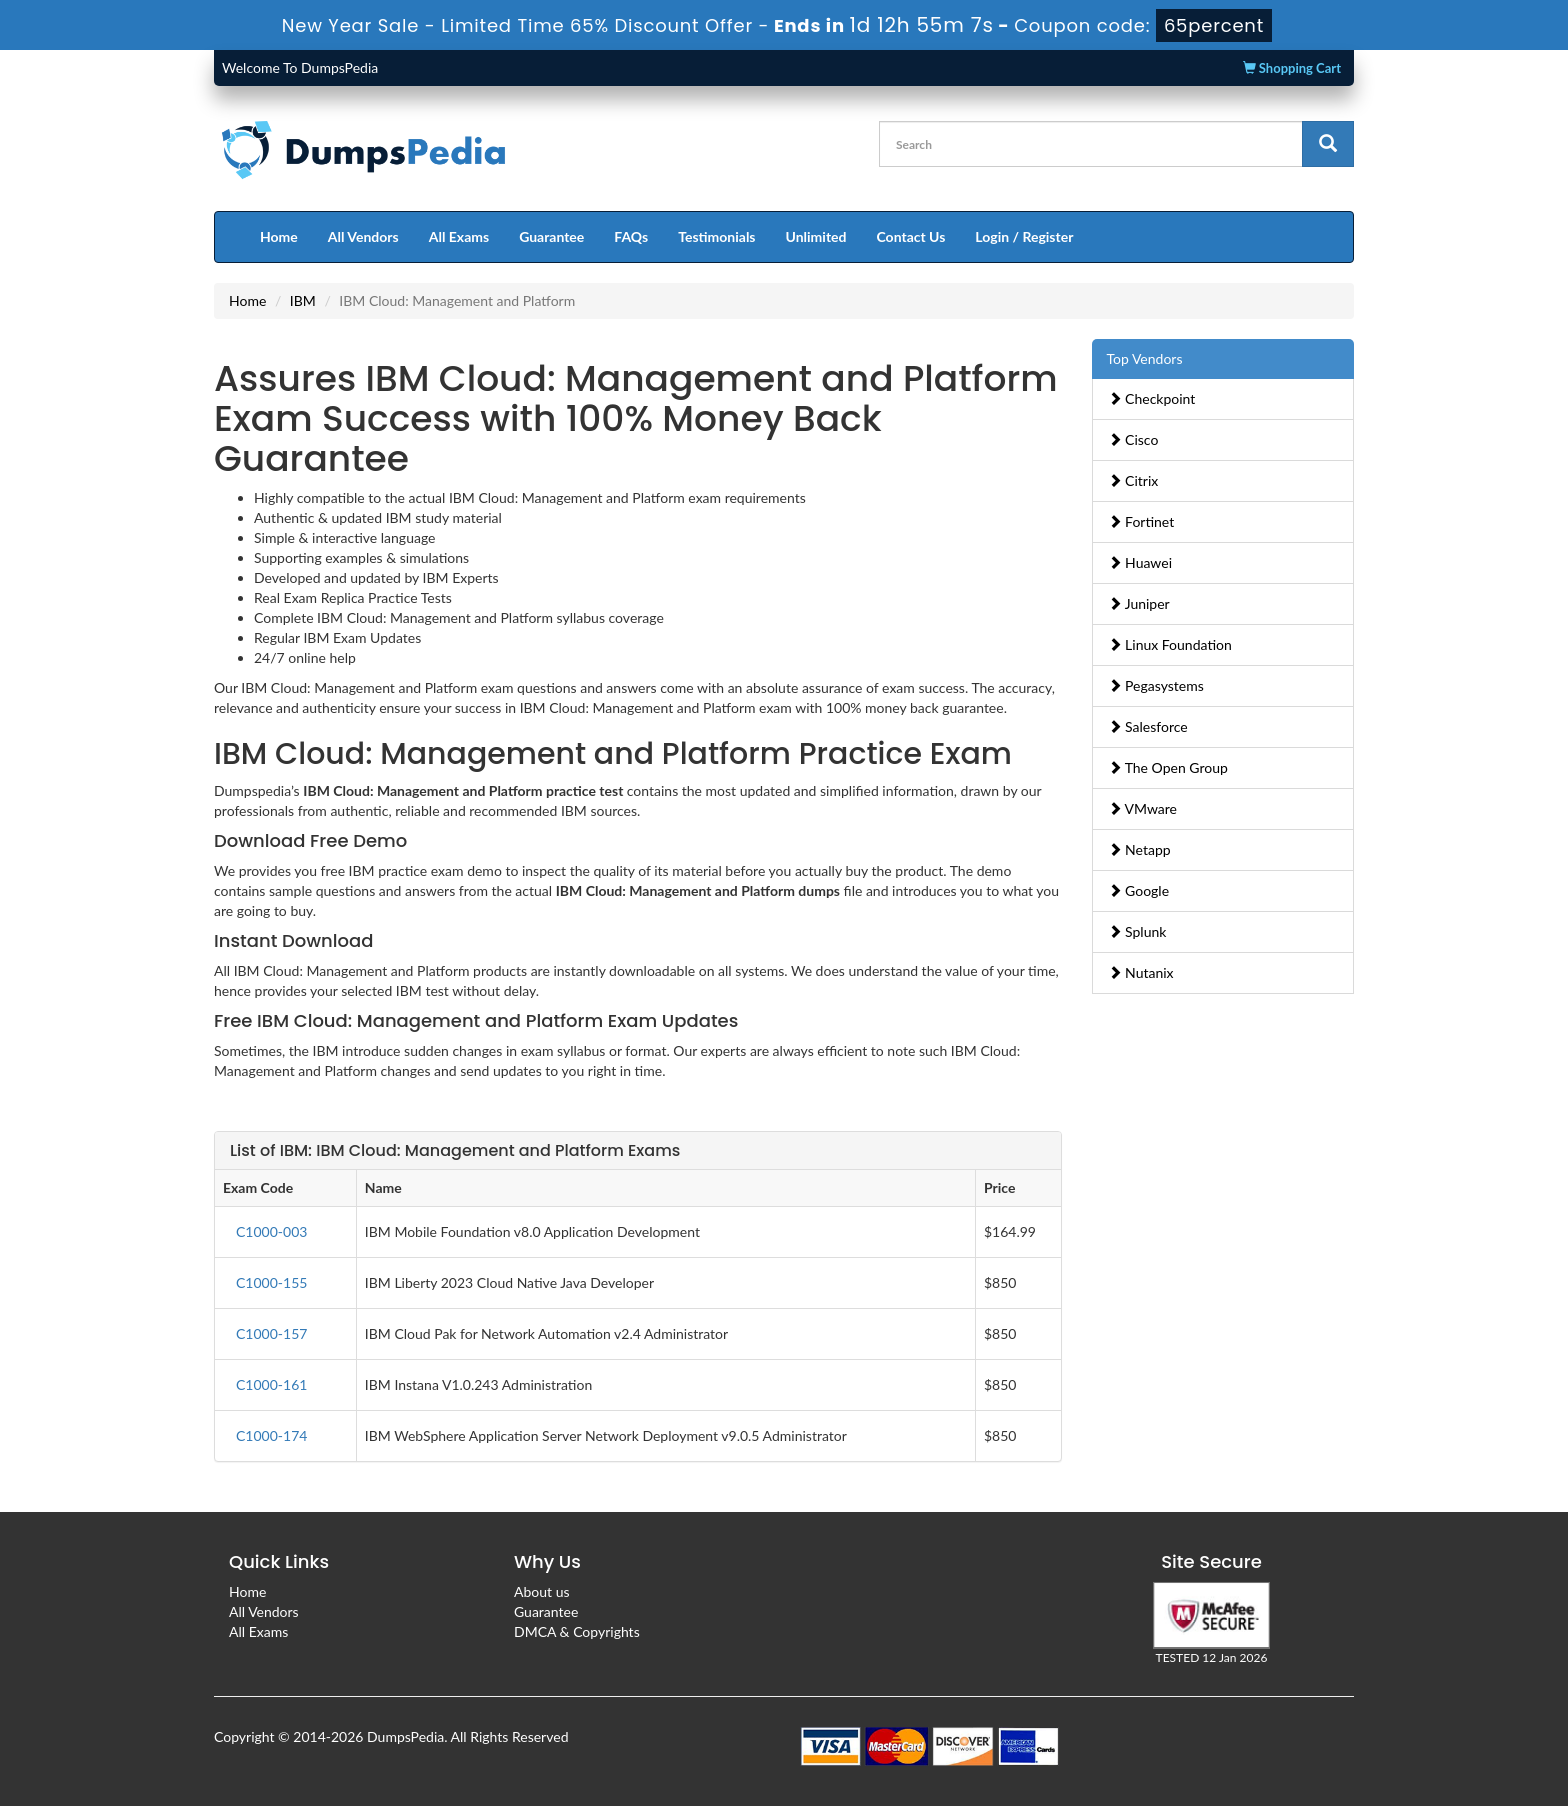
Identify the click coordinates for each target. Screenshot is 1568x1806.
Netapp (1139, 849)
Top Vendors (1145, 358)
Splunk (1137, 931)
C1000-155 (271, 1282)
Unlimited (816, 236)
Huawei (1140, 562)
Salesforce (1148, 726)
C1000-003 (271, 1231)
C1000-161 (271, 1384)
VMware (1143, 808)
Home (279, 236)
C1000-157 (271, 1333)
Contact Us (910, 236)
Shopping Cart (1292, 68)
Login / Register (1024, 236)
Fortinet (1141, 521)
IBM (303, 300)
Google (1139, 890)
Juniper (1139, 603)
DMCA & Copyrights (577, 1631)
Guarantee (551, 236)
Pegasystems (1156, 685)
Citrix (1133, 480)
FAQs (631, 236)
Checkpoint (1152, 398)
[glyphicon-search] (1328, 144)
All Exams (459, 236)
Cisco (1133, 439)
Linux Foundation (1170, 644)
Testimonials (716, 236)
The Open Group (1168, 767)
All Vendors (363, 236)
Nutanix (1141, 972)
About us (542, 1591)
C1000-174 (271, 1435)
